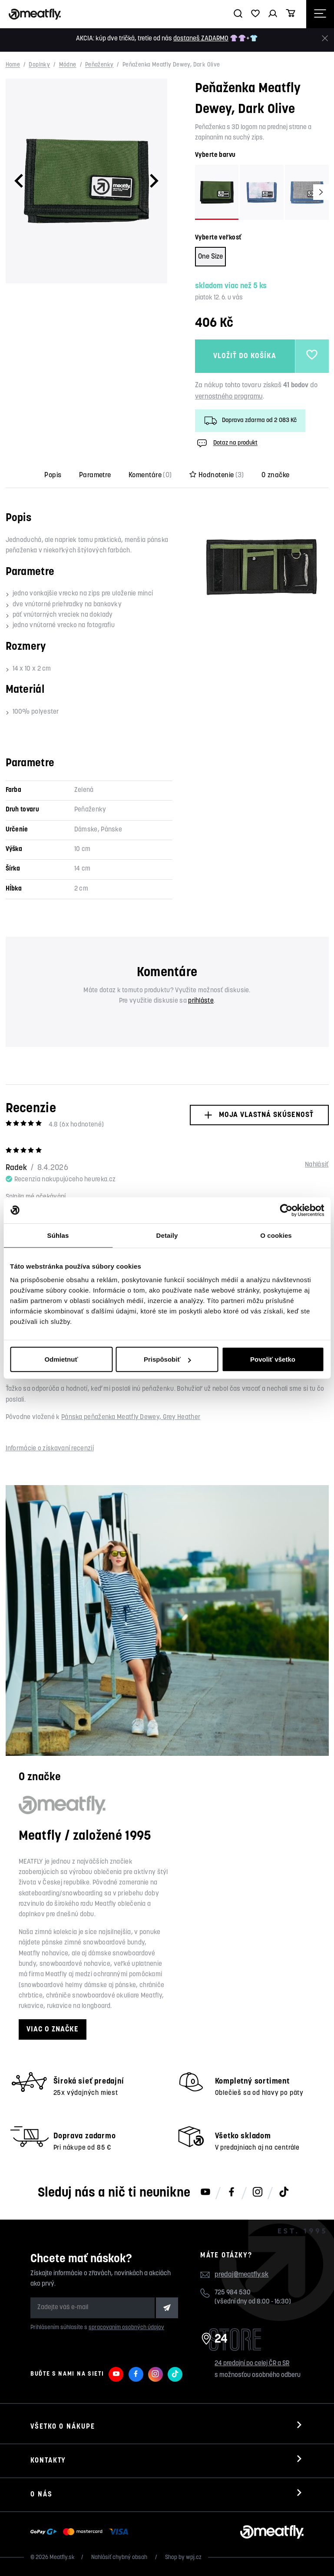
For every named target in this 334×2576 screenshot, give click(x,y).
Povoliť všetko (272, 1359)
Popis (52, 475)
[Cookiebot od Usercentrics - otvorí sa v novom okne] (286, 1210)
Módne (67, 65)
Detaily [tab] (167, 1235)
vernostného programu (229, 396)
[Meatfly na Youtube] (205, 2193)
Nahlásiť (316, 1165)
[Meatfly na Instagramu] (257, 2193)
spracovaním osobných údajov (126, 2327)
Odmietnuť (61, 1359)
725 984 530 (233, 2293)
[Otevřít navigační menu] (320, 14)
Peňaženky (99, 65)
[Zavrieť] (325, 38)
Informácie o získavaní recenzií (50, 1449)
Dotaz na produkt (226, 443)
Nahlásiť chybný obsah (120, 2557)
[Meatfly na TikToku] (283, 2193)
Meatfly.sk (62, 2557)
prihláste (201, 1001)
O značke (275, 475)
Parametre (95, 475)
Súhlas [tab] (58, 1235)
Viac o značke (52, 2029)
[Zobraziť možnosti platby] (81, 2532)
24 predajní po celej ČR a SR (252, 2363)
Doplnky (39, 65)
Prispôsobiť (167, 1359)
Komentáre (150, 475)
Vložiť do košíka (244, 356)
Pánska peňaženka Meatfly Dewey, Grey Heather (130, 1417)
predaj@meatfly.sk (241, 2274)
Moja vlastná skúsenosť (259, 1115)
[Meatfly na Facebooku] (231, 2193)
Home (13, 65)
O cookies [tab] (276, 1235)
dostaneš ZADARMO (200, 39)
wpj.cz (194, 2557)
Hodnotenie (216, 475)
